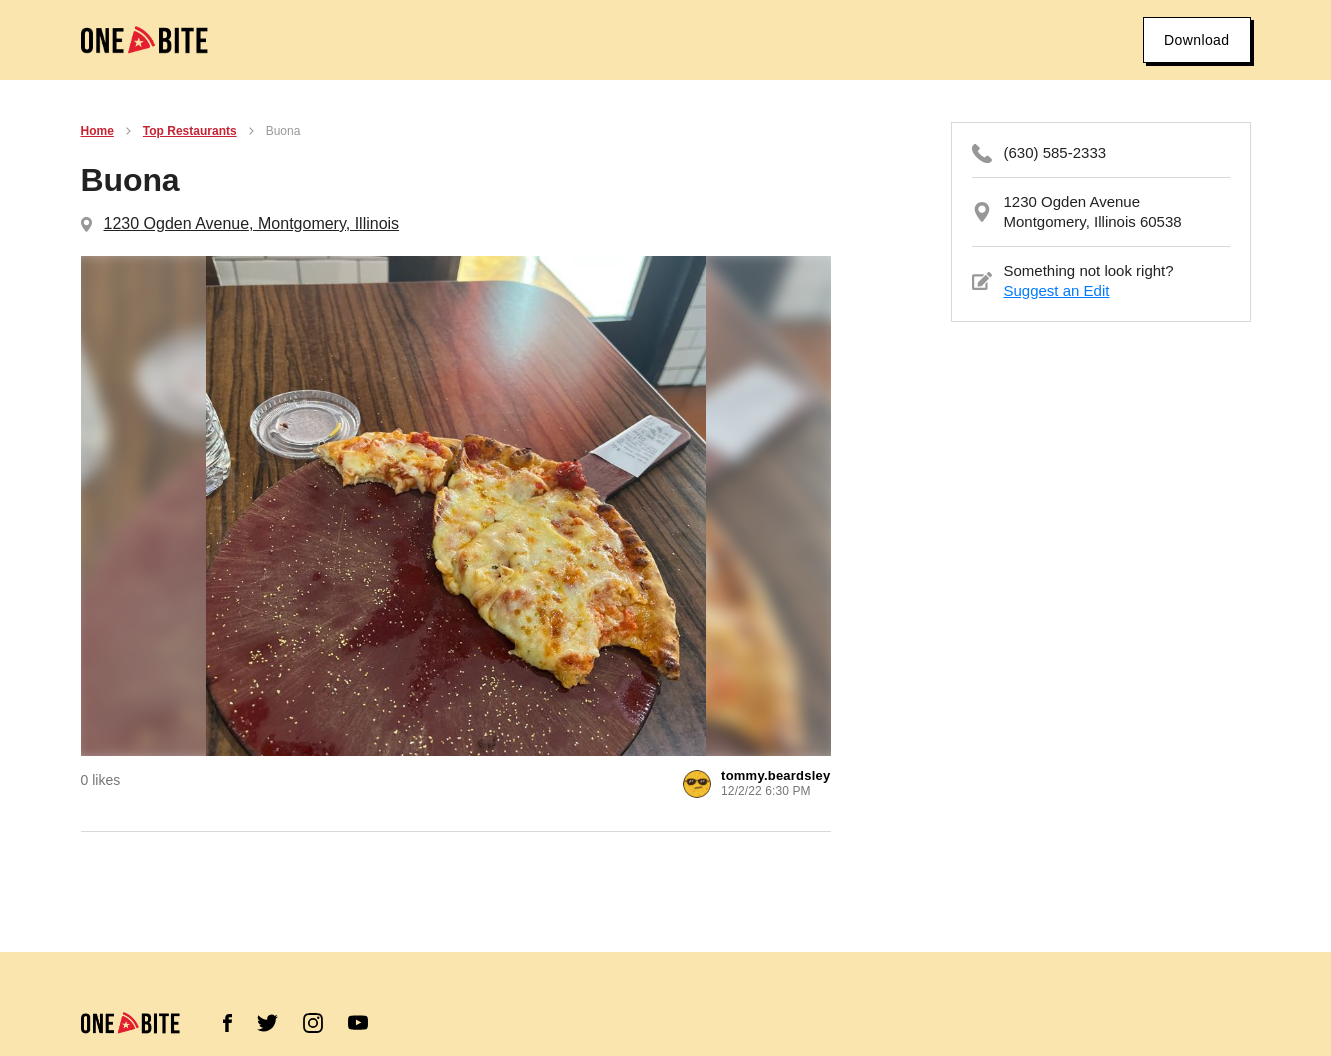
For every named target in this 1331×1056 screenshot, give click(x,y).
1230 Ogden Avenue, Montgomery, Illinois (252, 223)
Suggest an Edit (1057, 290)
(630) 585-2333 (1055, 152)
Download (1196, 40)
